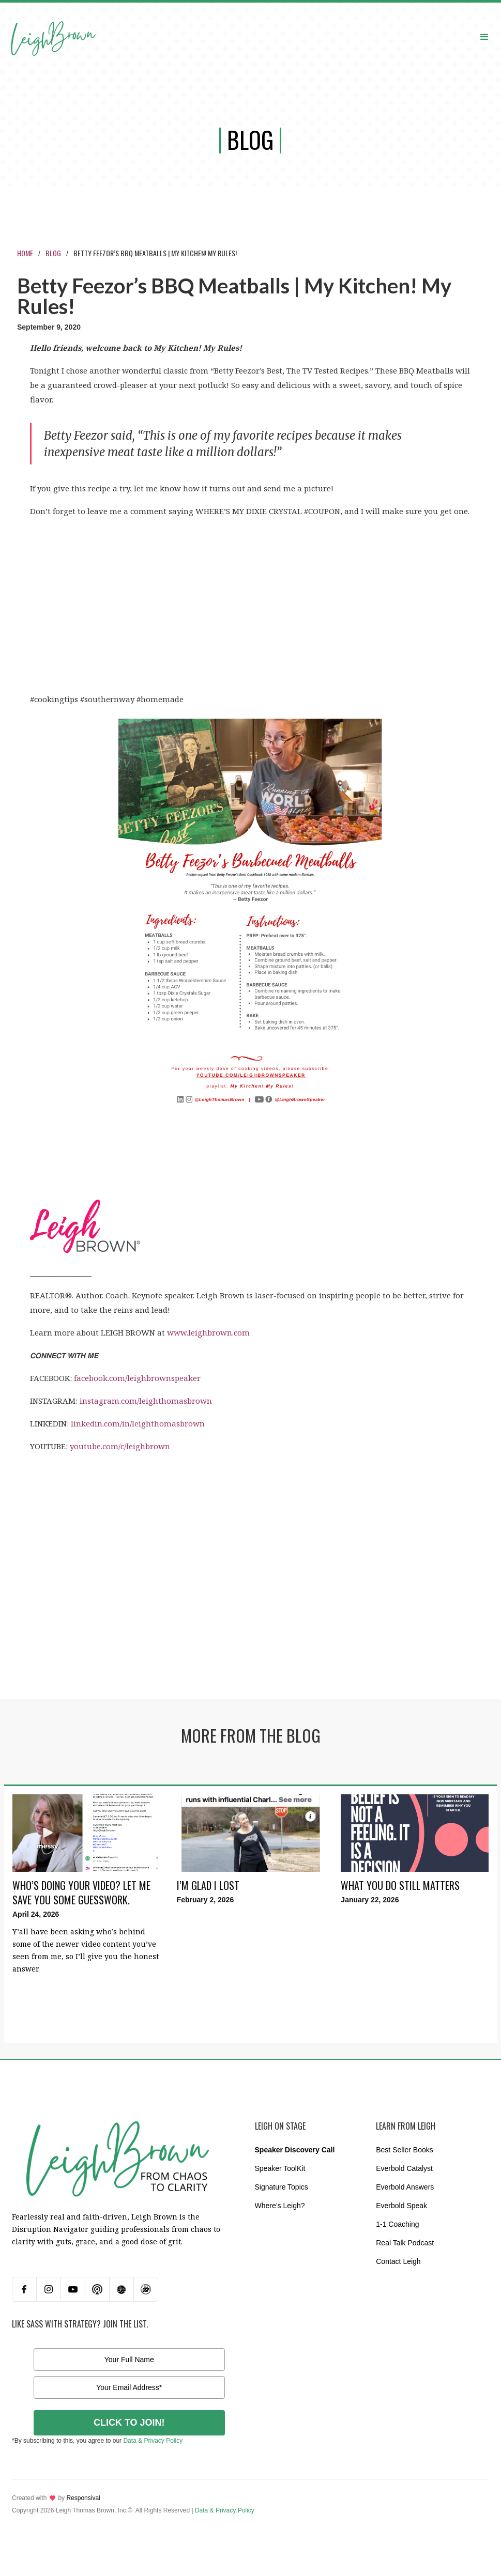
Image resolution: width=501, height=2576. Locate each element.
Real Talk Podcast (405, 2243)
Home (25, 252)
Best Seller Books (404, 2150)
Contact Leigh (398, 2261)
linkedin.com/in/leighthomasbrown (138, 1423)
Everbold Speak (401, 2205)
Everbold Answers (405, 2187)
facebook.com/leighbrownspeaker (137, 1378)
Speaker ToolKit (280, 2168)
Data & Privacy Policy (153, 2440)
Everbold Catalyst (404, 2168)
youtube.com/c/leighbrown (120, 1446)
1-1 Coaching (397, 2224)
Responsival (83, 2498)
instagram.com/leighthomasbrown (146, 1400)
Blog (53, 252)
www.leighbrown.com (208, 1332)
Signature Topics (281, 2187)
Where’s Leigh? (280, 2205)
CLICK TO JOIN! (129, 2422)
